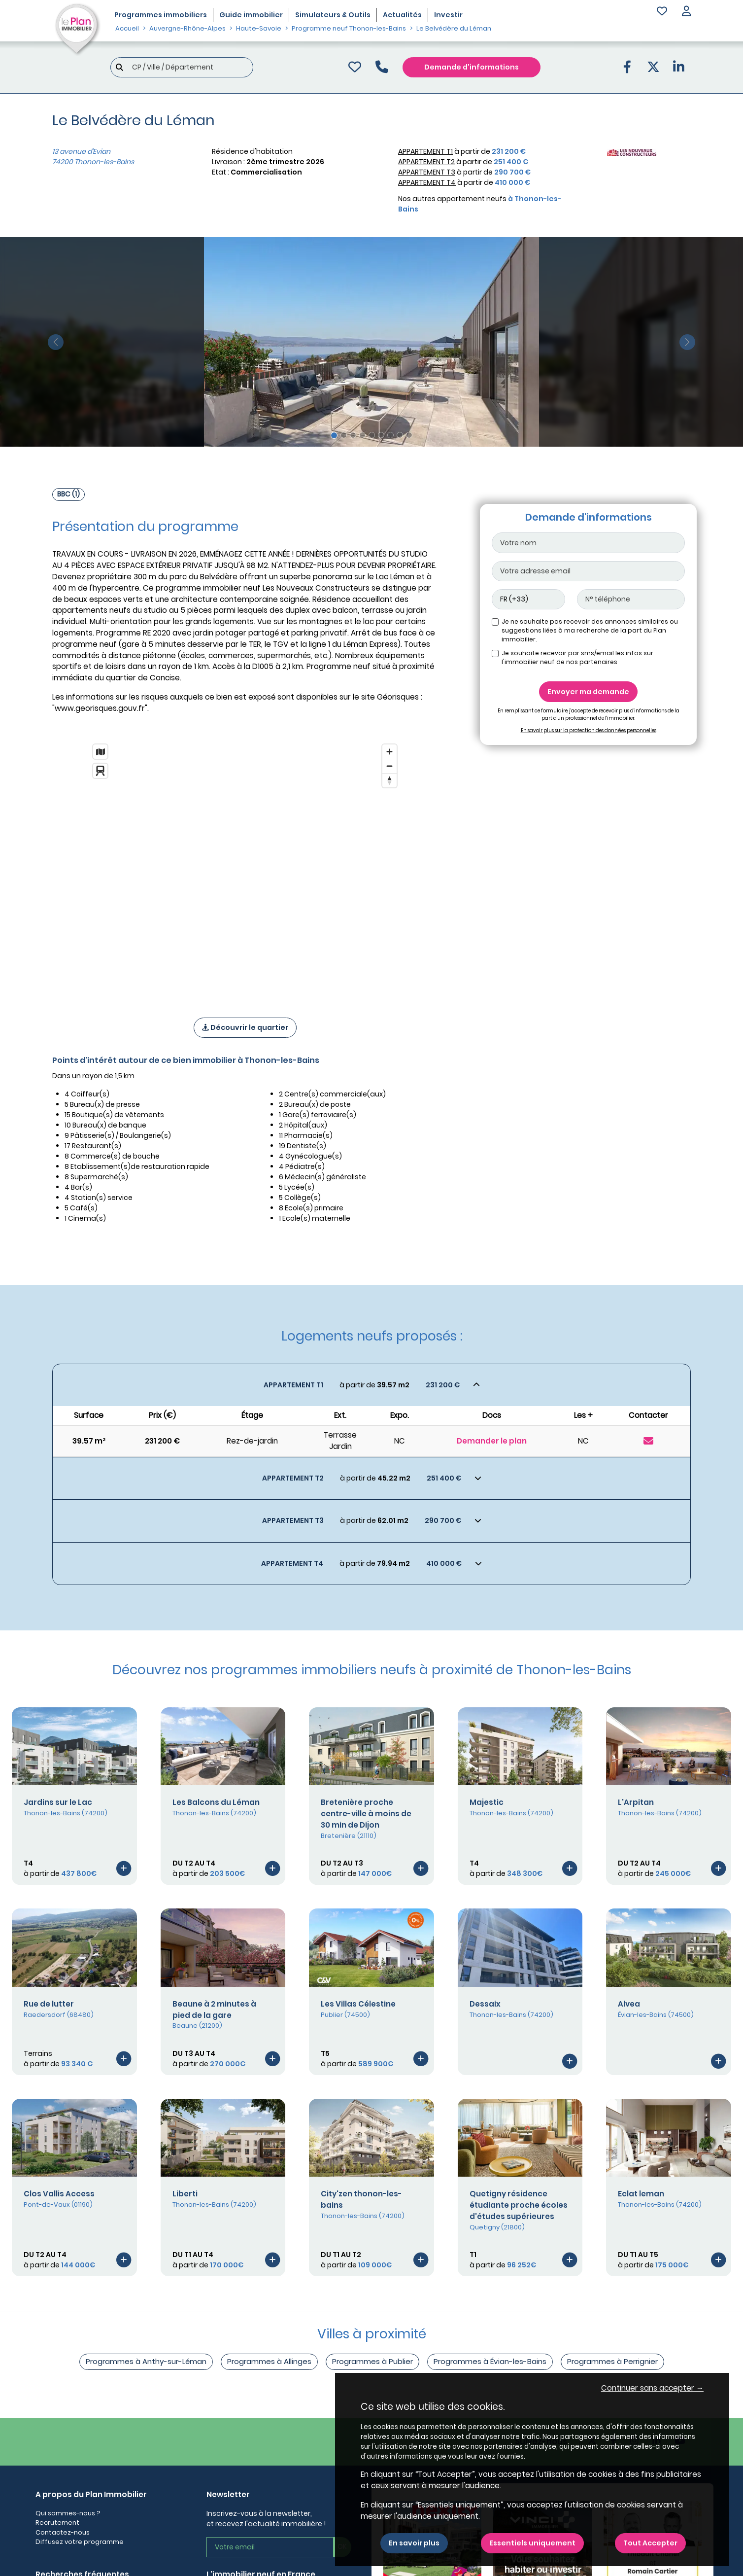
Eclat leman (641, 2193)
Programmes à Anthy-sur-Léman (146, 2361)
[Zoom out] (389, 766)
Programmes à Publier (372, 2361)
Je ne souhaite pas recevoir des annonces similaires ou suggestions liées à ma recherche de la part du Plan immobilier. (590, 630)
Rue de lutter (49, 2004)
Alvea (629, 2004)
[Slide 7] (390, 435)
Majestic (487, 1802)
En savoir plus (414, 2543)
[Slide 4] (362, 435)
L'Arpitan (636, 1802)
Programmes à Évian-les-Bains (490, 2361)
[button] (686, 12)
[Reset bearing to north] (389, 780)
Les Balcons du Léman (216, 1802)
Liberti (185, 2193)
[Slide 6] (381, 435)
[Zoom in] (389, 751)
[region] (245, 868)
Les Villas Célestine (358, 2004)
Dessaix (485, 2004)
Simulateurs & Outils (333, 15)
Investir (448, 15)
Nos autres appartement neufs (479, 204)
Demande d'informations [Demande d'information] (471, 67)
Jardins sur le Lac (58, 1802)
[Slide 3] (353, 435)
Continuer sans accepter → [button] (652, 2388)
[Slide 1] (334, 435)
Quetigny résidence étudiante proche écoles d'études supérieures (519, 2205)
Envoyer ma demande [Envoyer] (588, 692)
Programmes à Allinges (269, 2361)
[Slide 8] (400, 435)
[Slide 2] (343, 435)
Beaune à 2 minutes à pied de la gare (214, 2009)
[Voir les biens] (371, 1385)
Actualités (402, 15)
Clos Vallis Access (59, 2193)
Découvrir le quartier (245, 1027)
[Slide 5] (372, 435)
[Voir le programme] (123, 1868)
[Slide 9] (409, 435)
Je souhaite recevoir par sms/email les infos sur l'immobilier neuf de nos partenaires (577, 657)
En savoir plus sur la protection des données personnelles (588, 730)
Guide (251, 15)
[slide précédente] (55, 342)
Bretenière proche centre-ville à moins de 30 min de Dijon (366, 1813)
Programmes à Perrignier (612, 2361)
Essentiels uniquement (532, 2543)
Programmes (160, 15)
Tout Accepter (650, 2543)
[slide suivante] (687, 342)
